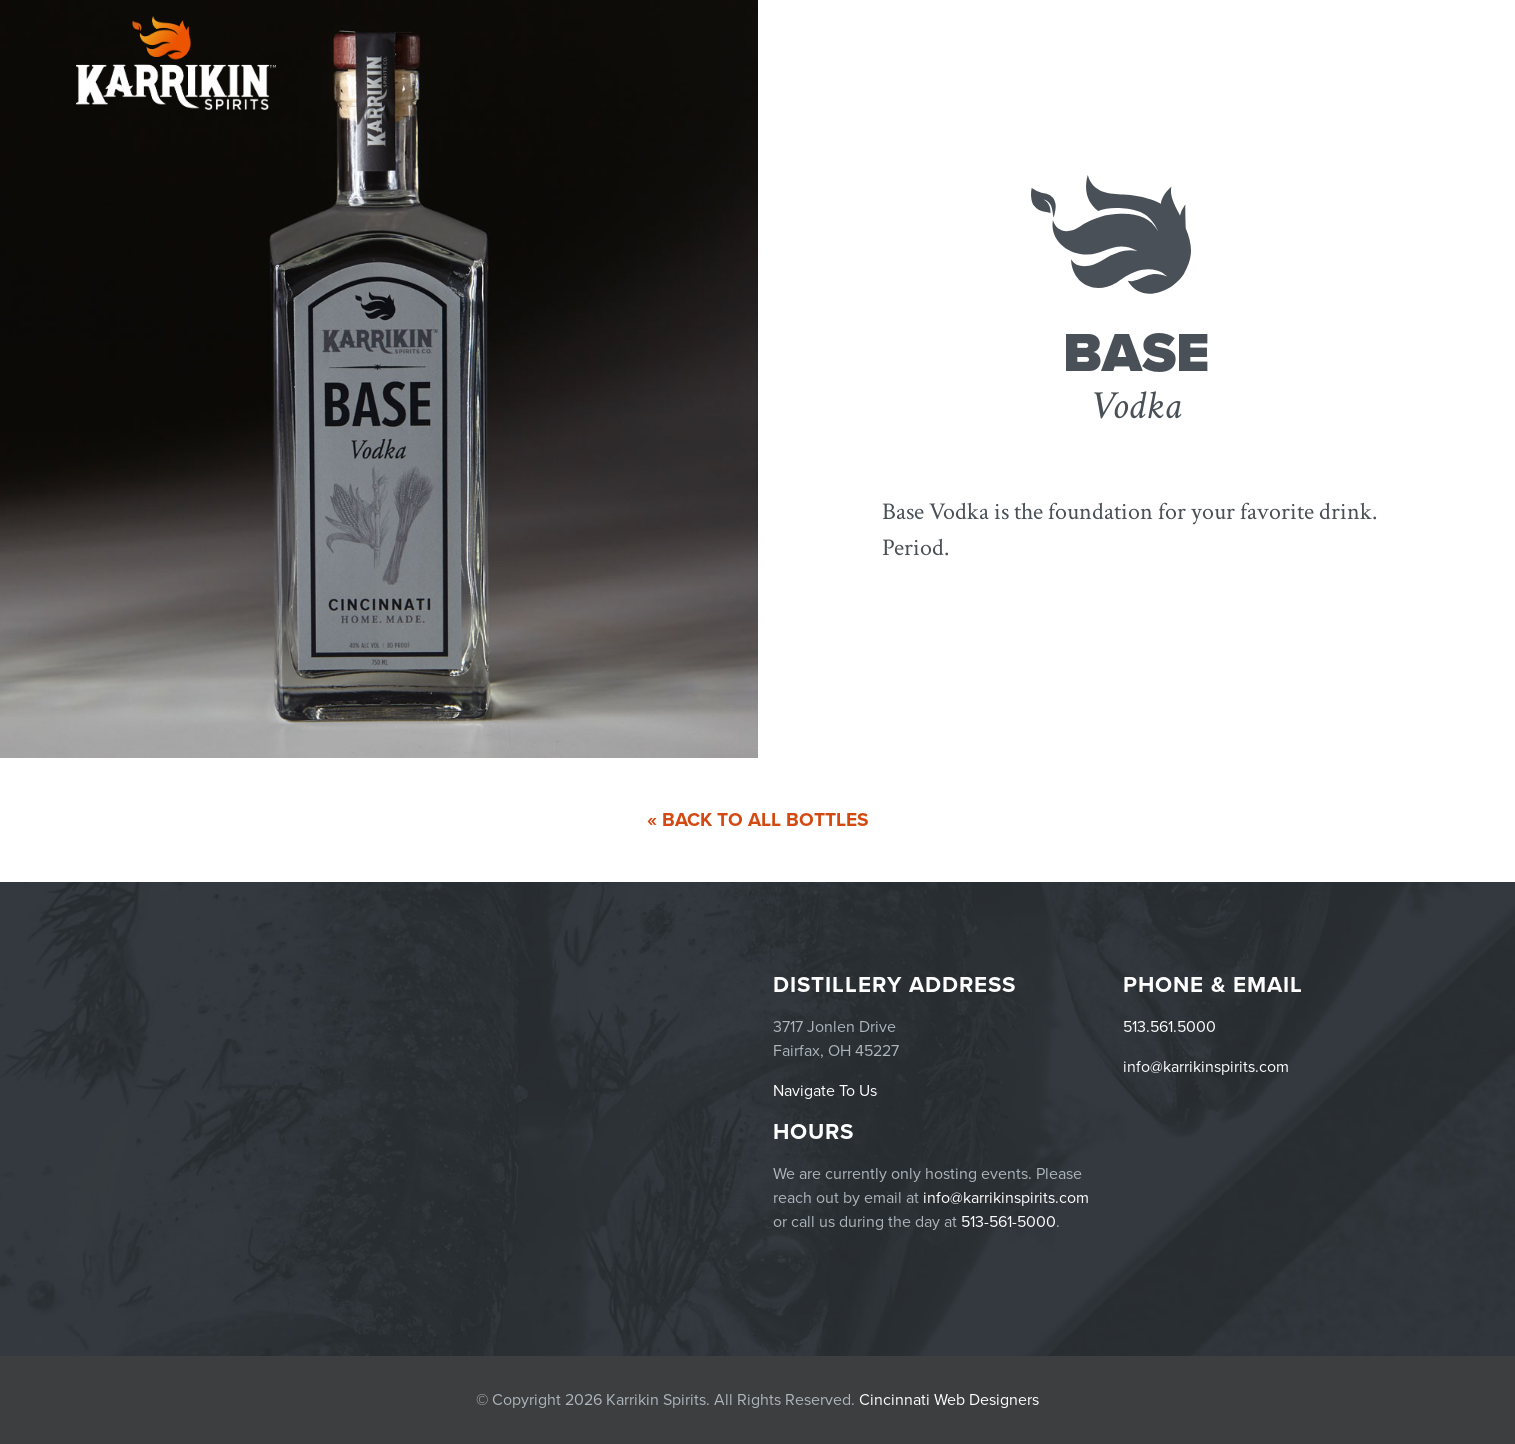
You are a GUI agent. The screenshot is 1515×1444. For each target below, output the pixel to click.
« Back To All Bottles (758, 819)
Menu (1272, 63)
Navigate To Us (825, 1091)
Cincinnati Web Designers (949, 1400)
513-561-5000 (1008, 1222)
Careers (1342, 63)
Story (1410, 63)
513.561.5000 (1169, 1027)
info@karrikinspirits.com (1206, 1067)
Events (1104, 63)
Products (1190, 63)
